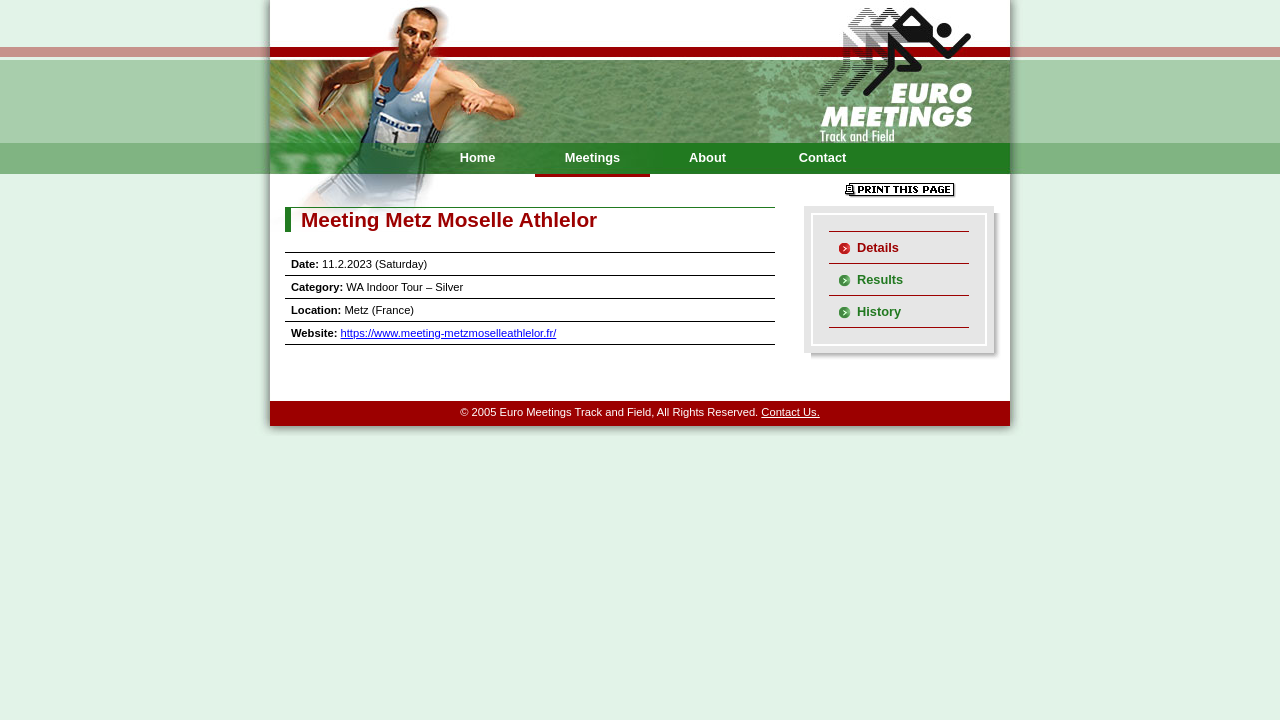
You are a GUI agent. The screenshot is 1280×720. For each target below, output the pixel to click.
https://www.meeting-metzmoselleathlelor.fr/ (449, 333)
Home (478, 157)
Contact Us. (790, 412)
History (879, 311)
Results (880, 279)
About (707, 157)
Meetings (592, 157)
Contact (823, 157)
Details (878, 247)
